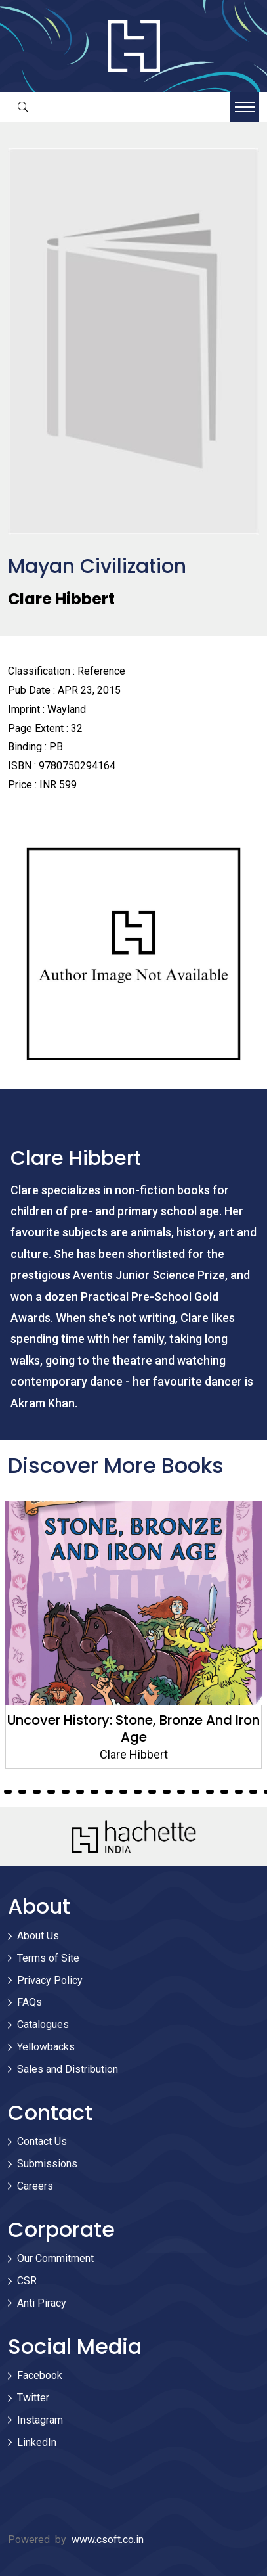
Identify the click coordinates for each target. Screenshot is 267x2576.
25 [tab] (167, 1792)
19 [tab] (80, 1792)
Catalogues (43, 2024)
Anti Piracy (41, 2303)
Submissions (47, 2164)
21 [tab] (109, 1792)
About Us (38, 1936)
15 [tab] (22, 1792)
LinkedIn (36, 2442)
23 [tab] (138, 1792)
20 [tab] (94, 1792)
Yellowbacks (46, 2047)
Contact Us (42, 2141)
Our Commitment (55, 2258)
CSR (27, 2280)
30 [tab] (239, 1792)
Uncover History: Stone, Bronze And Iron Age (133, 1728)
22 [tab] (123, 1792)
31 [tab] (253, 1792)
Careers (35, 2186)
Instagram (40, 2420)
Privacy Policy (50, 1980)
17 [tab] (51, 1792)
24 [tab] (152, 1792)
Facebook (39, 2375)
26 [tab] (181, 1792)
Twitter (33, 2397)
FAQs (29, 2002)
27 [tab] (195, 1792)
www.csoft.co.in (108, 2539)
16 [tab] (37, 1792)
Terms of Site (48, 1958)
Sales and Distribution (67, 2069)
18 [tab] (66, 1792)
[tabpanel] (133, 1635)
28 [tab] (210, 1792)
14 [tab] (8, 1792)
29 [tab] (224, 1792)
